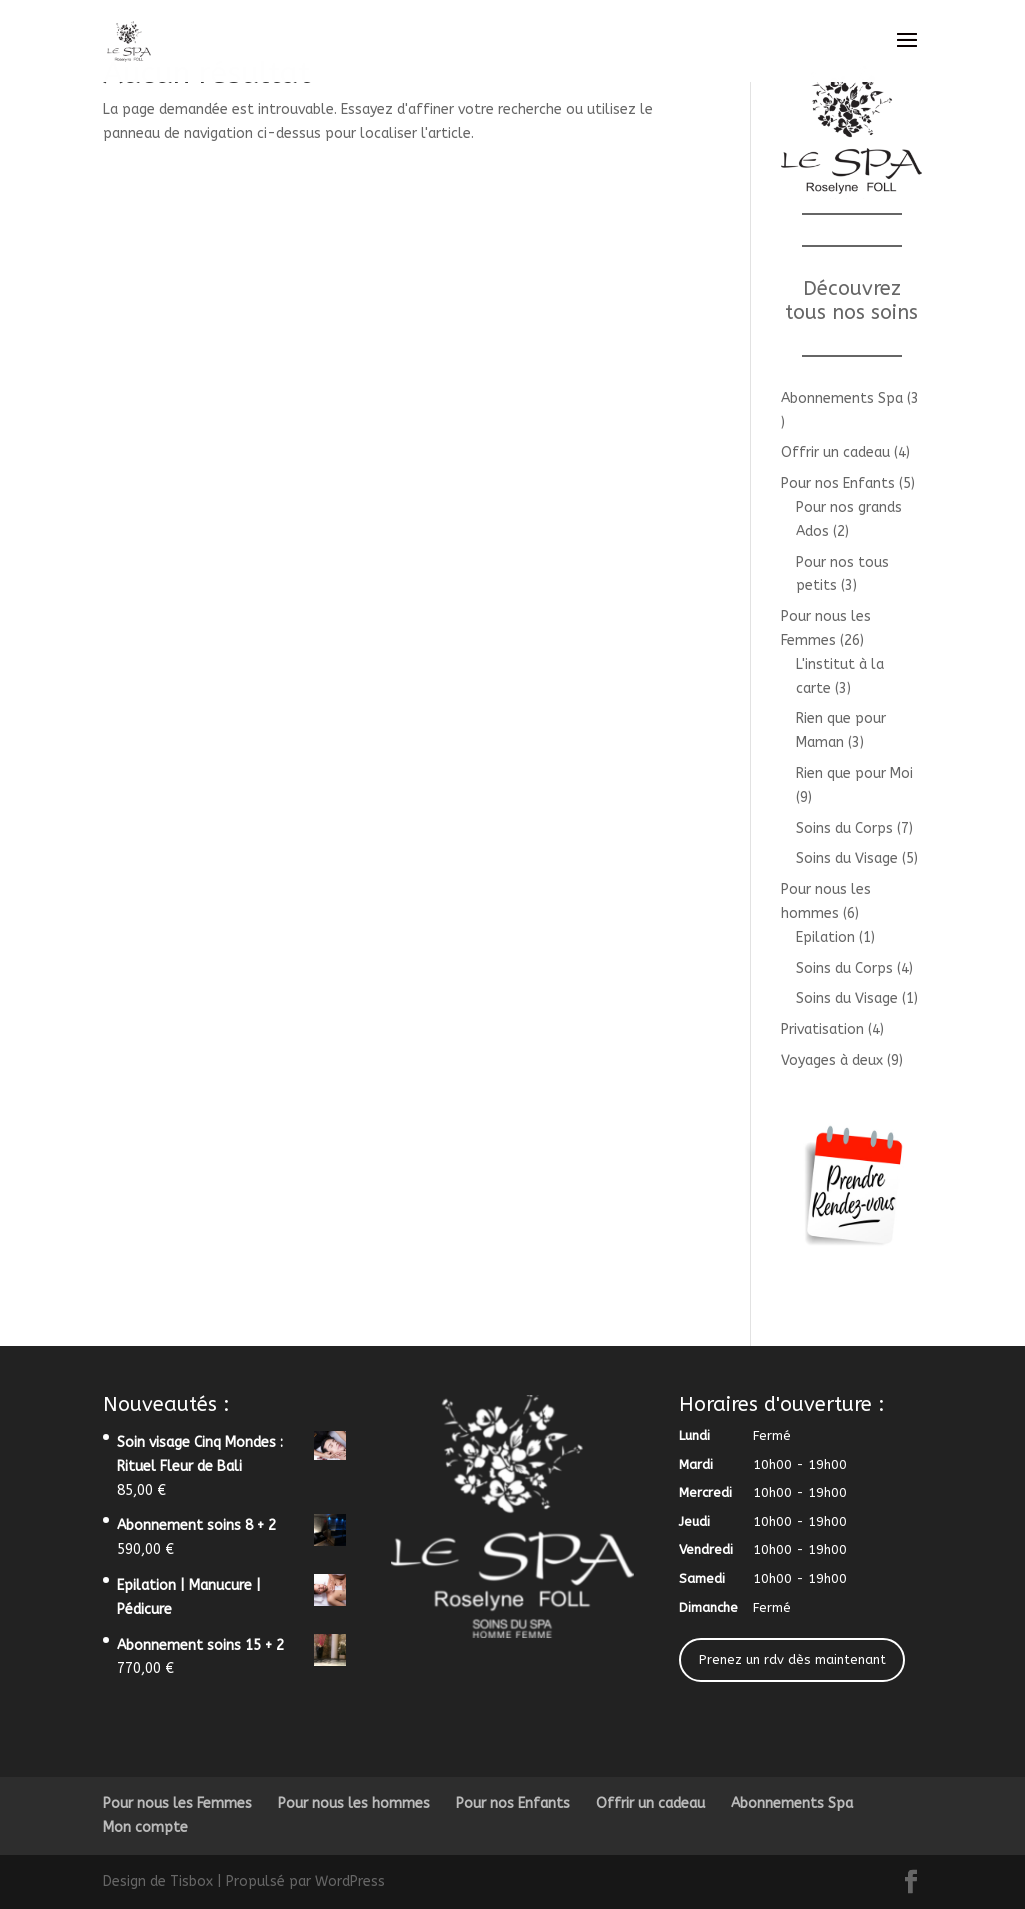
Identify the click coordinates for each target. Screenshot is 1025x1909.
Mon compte (145, 1827)
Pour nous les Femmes (177, 1803)
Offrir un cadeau (650, 1803)
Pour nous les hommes (354, 1803)
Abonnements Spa (792, 1803)
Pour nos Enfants (513, 1803)
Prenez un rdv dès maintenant (792, 1659)
